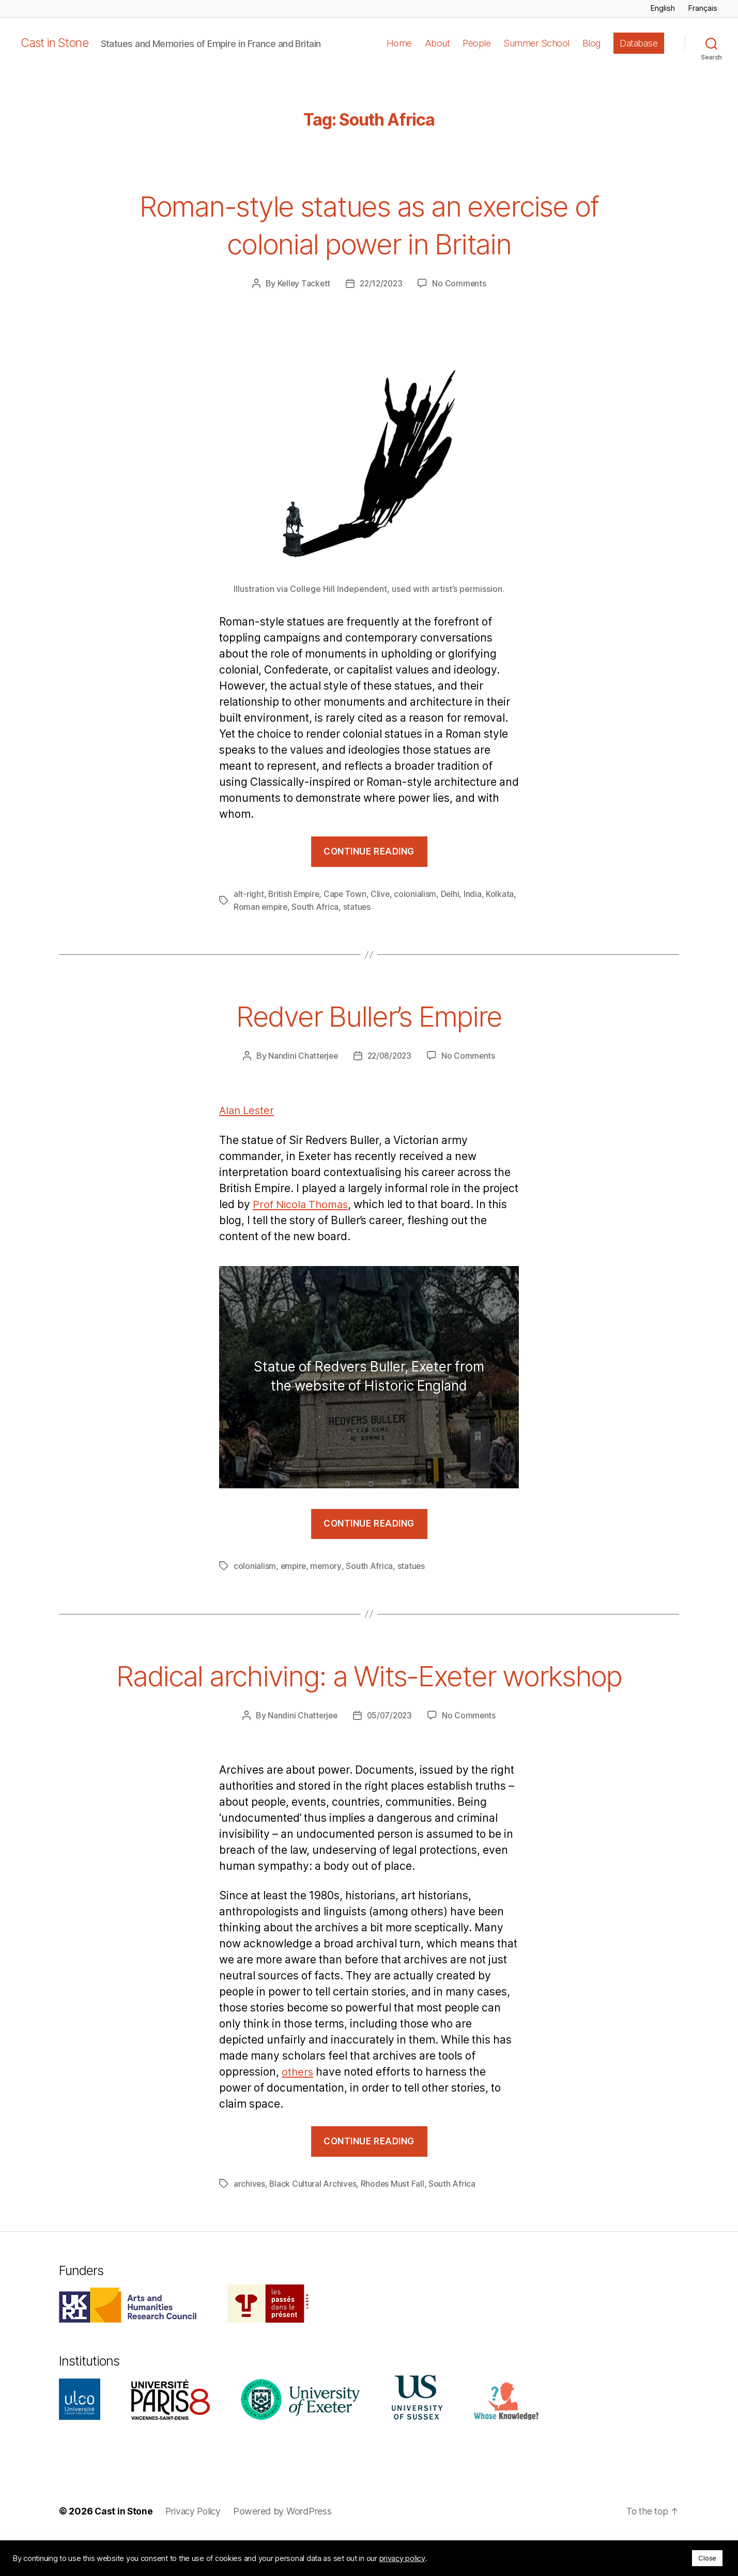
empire (294, 1565)
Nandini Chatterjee (301, 1054)
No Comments (461, 283)
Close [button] (707, 2558)
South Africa (349, 906)
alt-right (249, 894)
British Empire (294, 894)
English (662, 8)
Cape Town (348, 894)
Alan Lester (247, 1110)
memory (327, 1565)
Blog (591, 43)
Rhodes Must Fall (394, 2220)
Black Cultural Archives (314, 2220)
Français (702, 8)
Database (638, 43)
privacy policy (402, 2558)
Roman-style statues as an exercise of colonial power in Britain (369, 223)
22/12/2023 (381, 283)
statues (391, 906)
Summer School (536, 43)
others (298, 2108)
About (437, 43)
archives (250, 2220)
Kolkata (248, 906)
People (476, 43)
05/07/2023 (389, 1751)
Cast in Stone (56, 43)
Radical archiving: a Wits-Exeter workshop (369, 1691)
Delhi (453, 894)
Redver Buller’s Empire (369, 1014)
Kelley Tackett (302, 283)
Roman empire (293, 906)
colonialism (418, 894)
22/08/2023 (389, 1054)
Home (399, 43)
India (477, 894)
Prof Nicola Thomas (302, 1204)
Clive (383, 894)
